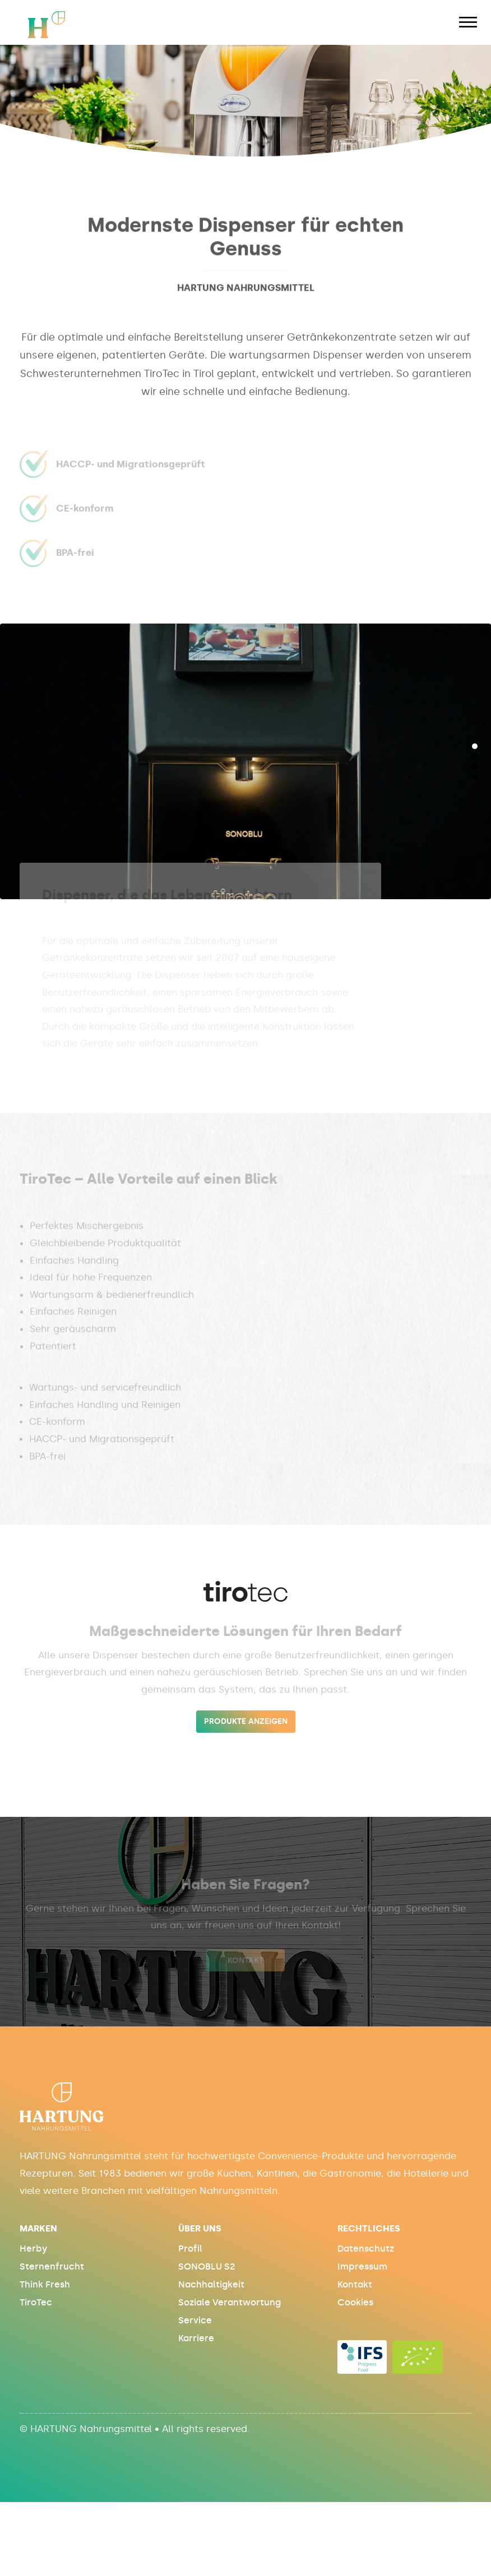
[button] (475, 746)
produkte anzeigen (246, 1721)
